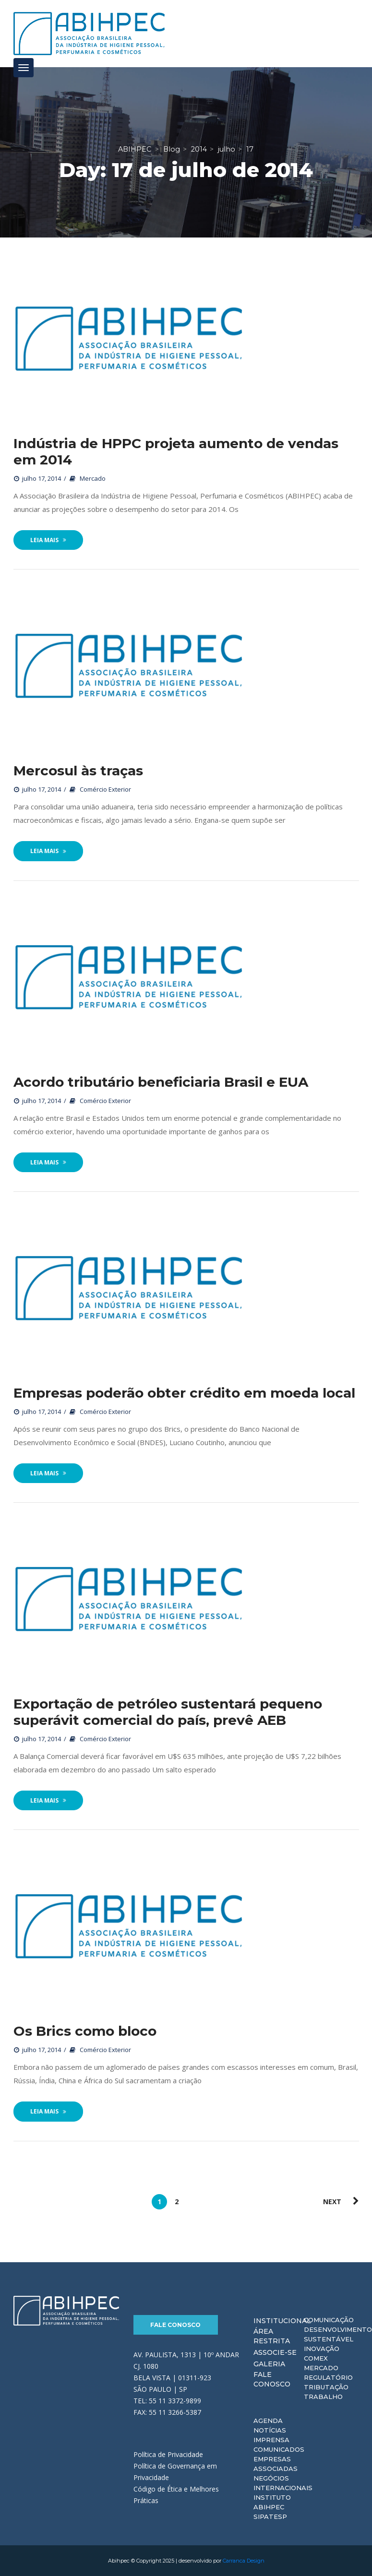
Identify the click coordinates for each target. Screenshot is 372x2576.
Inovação (321, 2348)
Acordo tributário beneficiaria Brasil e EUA (160, 1082)
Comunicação (329, 2320)
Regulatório (328, 2377)
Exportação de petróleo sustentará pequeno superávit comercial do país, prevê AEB (167, 1712)
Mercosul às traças (78, 770)
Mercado (93, 478)
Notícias (269, 2430)
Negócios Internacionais (282, 2483)
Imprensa (271, 2440)
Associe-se (275, 2352)
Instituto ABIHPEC (272, 2502)
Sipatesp (270, 2516)
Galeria (269, 2364)
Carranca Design (243, 2560)
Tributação (326, 2387)
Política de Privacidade (168, 2454)
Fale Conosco (175, 2324)
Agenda (268, 2420)
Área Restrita (271, 2336)
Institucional (282, 2320)
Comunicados (278, 2449)
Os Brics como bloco (84, 2031)
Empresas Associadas (275, 2463)
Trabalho (323, 2396)
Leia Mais (48, 540)
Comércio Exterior (105, 789)
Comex (316, 2358)
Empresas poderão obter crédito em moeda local (184, 1393)
